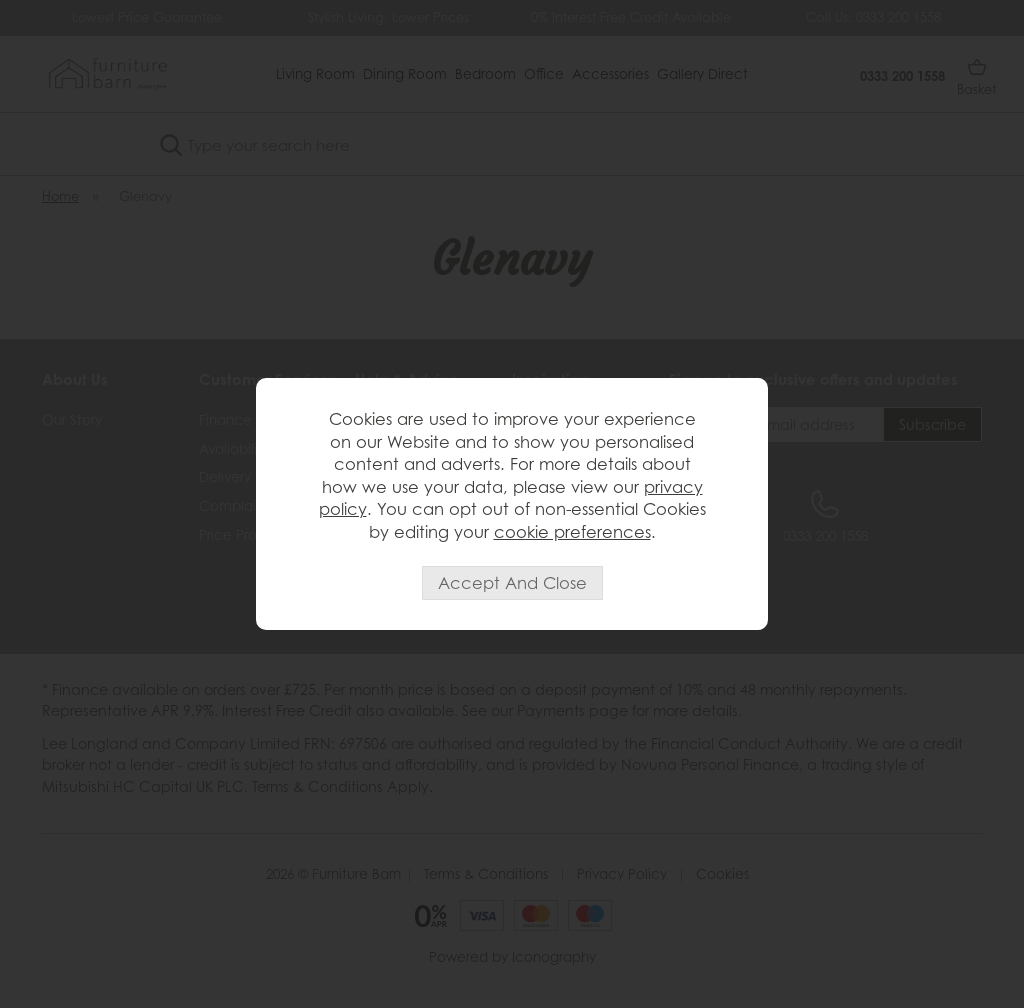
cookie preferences (572, 532)
